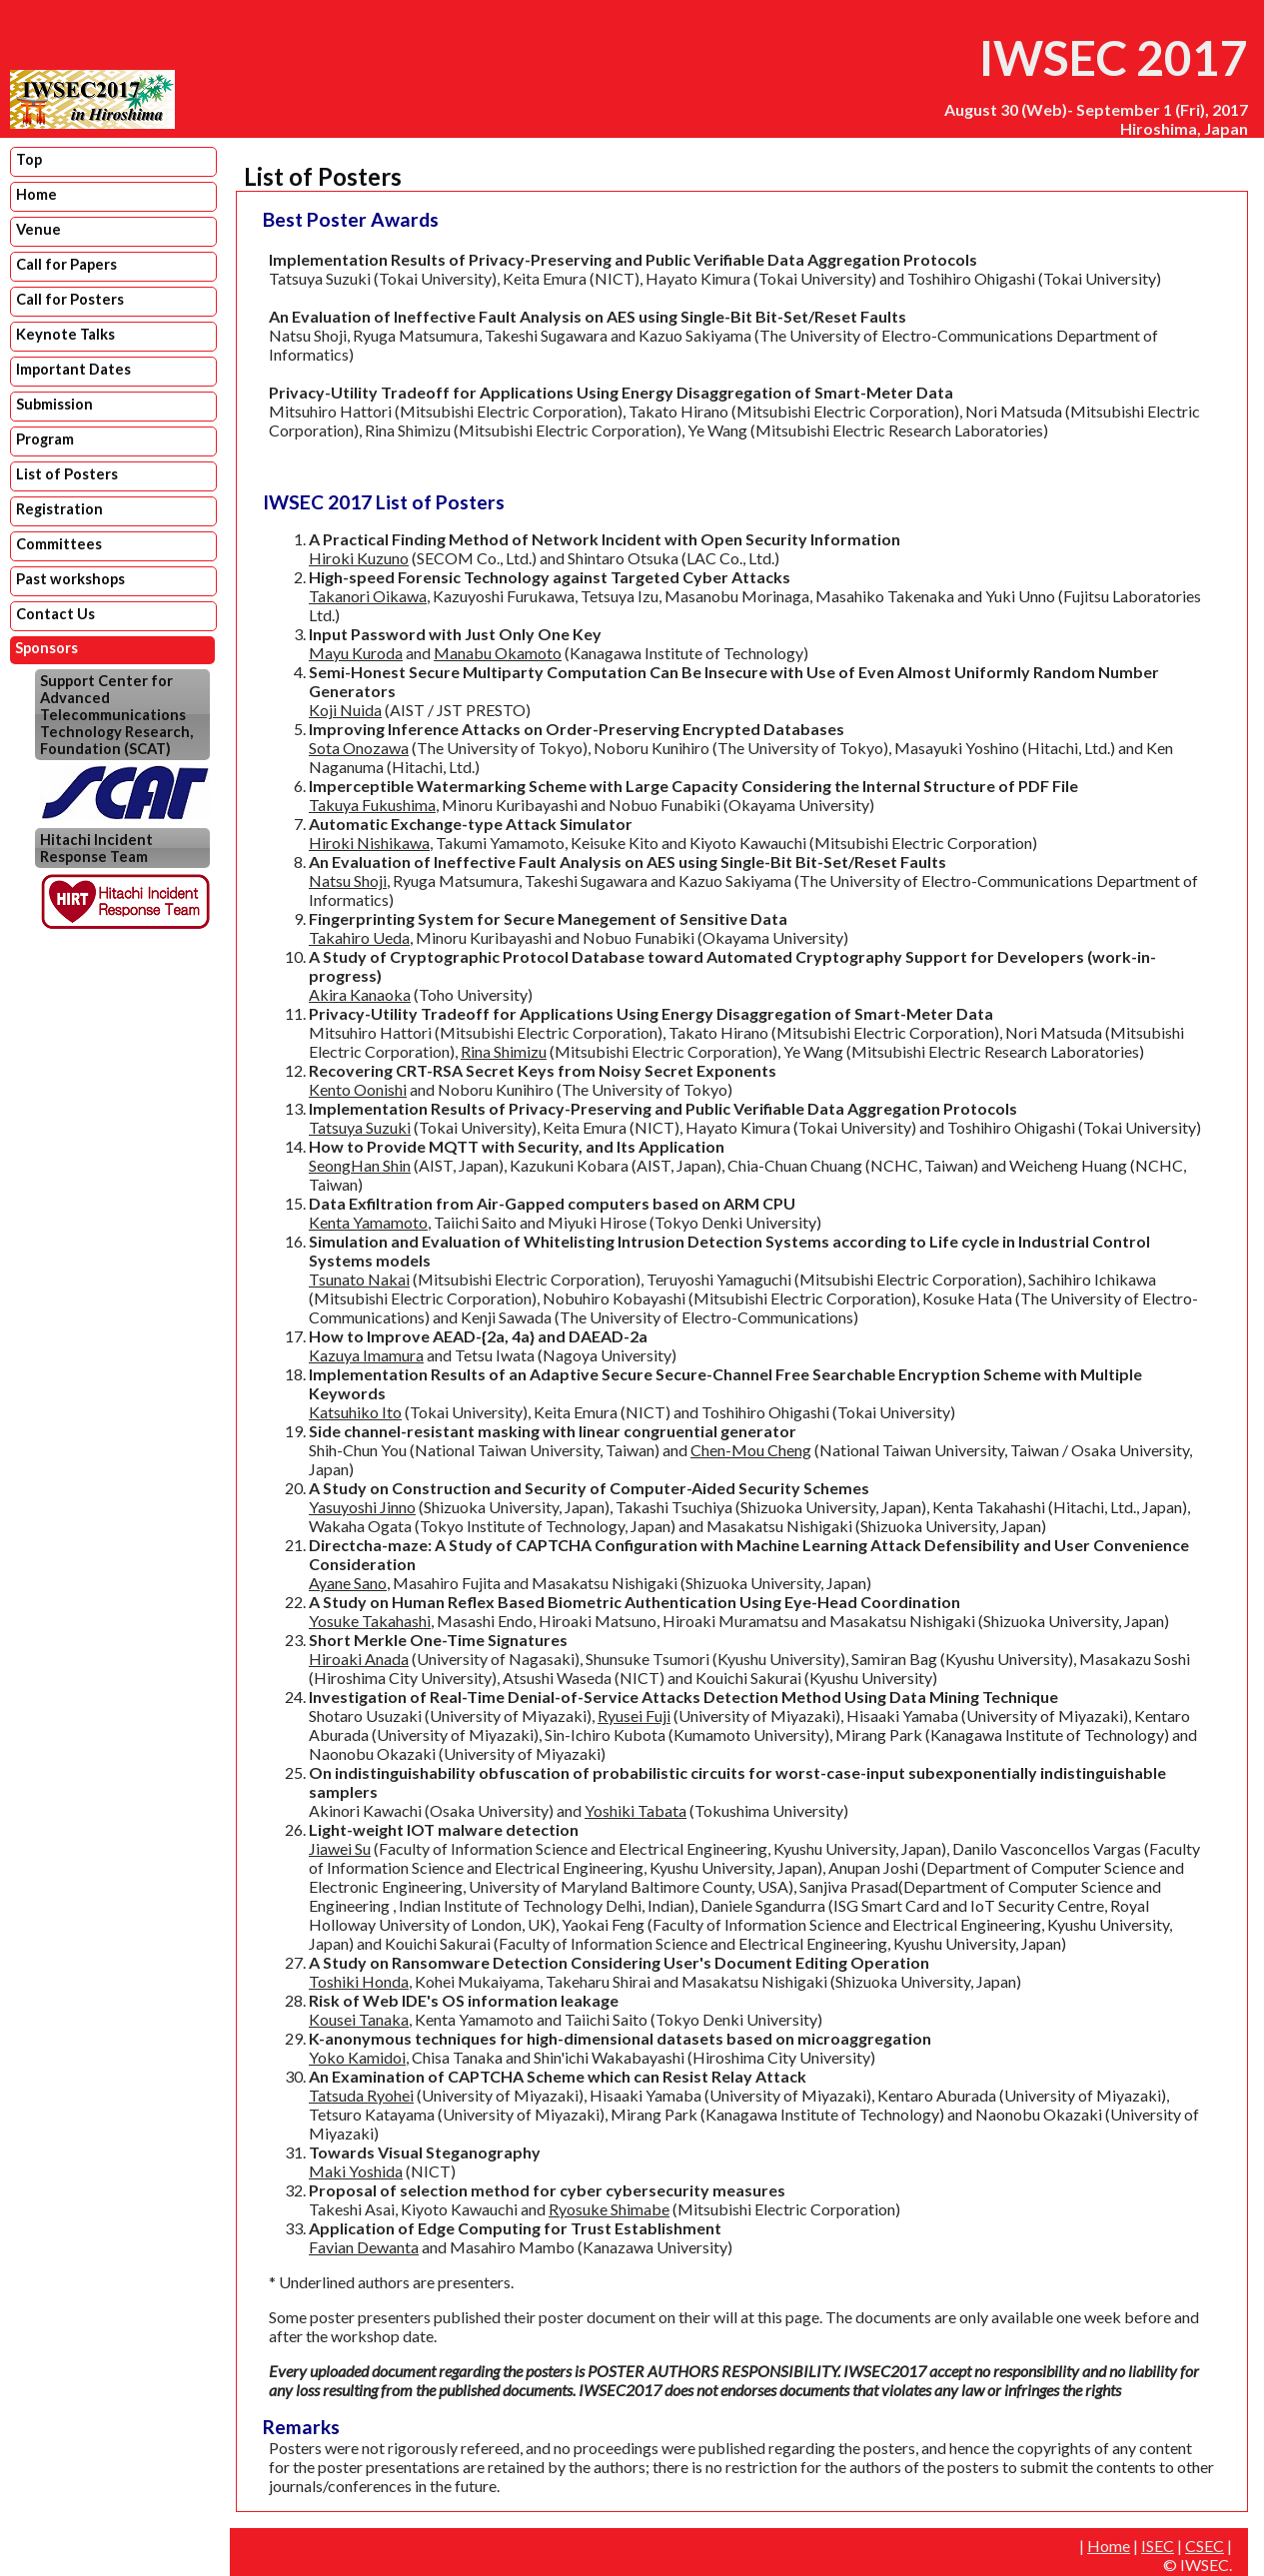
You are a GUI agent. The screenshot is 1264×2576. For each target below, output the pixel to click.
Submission (54, 404)
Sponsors (46, 647)
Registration (59, 508)
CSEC (1204, 2545)
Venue (38, 229)
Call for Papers (66, 264)
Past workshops (70, 578)
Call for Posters (70, 299)
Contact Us (55, 613)
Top (29, 159)
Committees (59, 543)
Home (36, 194)
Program (45, 438)
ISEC (1157, 2545)
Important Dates (73, 369)
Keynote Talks (65, 334)
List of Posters (67, 473)
